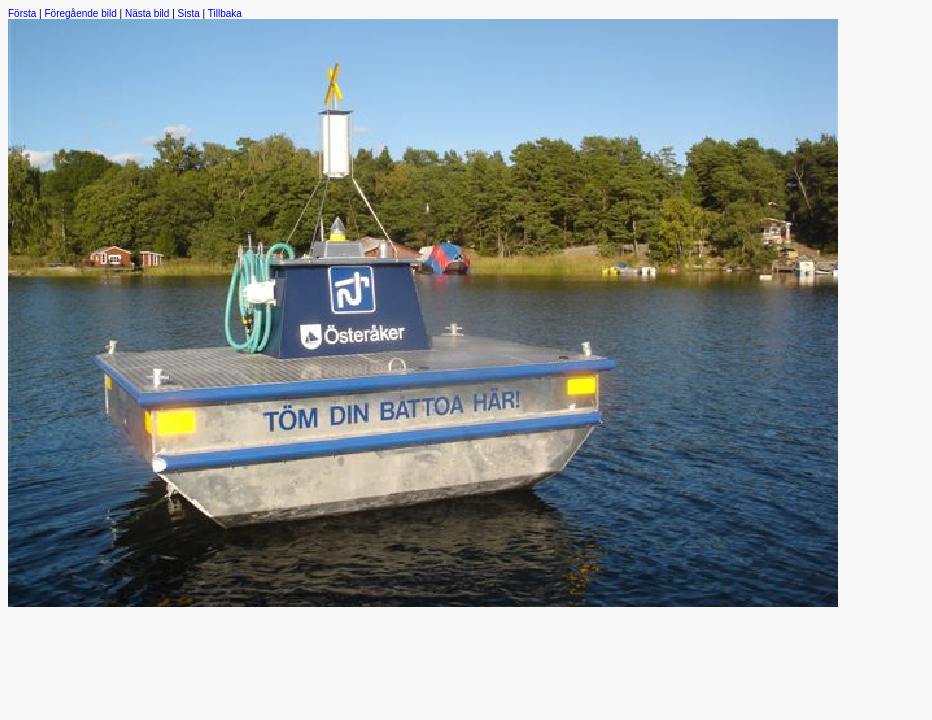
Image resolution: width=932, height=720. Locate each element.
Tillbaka (225, 13)
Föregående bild (81, 13)
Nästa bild (147, 13)
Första (22, 13)
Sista (189, 13)
